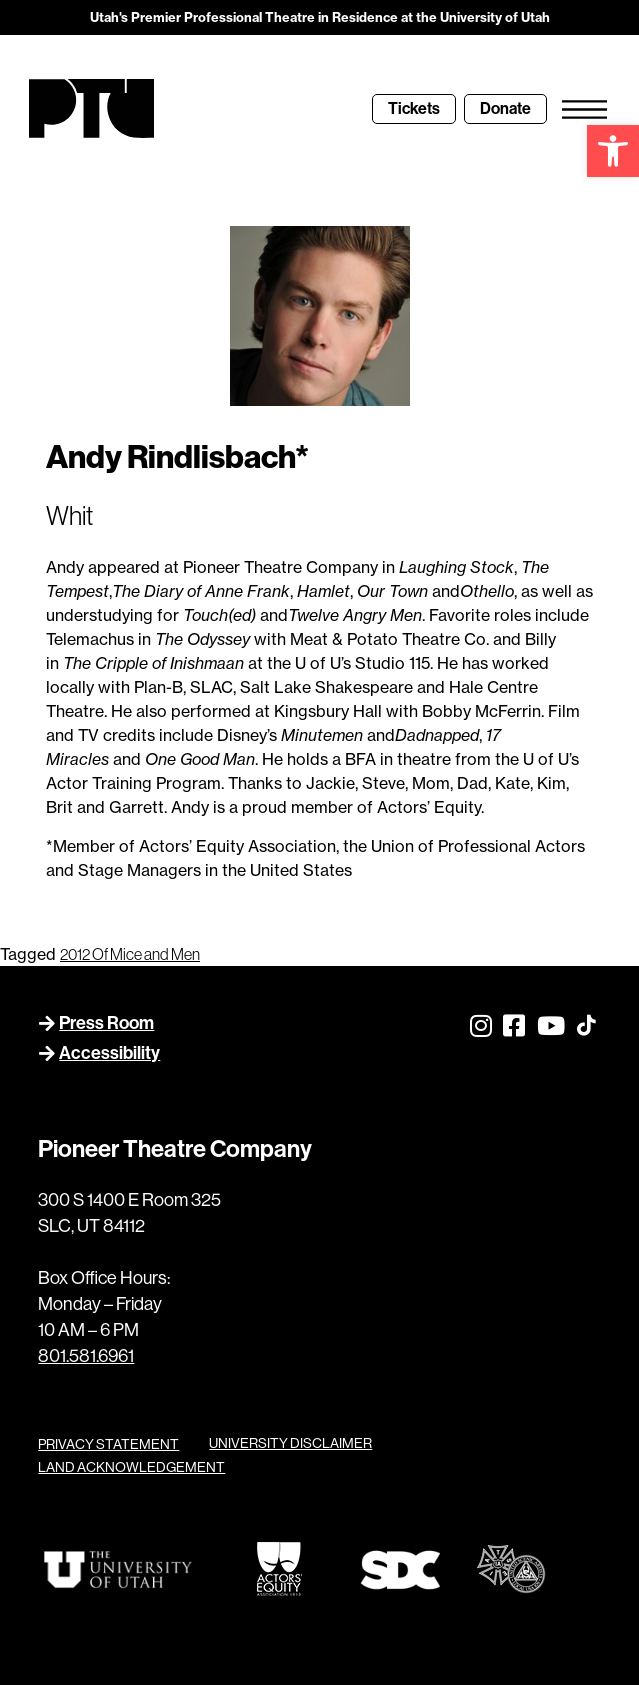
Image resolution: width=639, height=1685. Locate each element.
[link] (613, 151)
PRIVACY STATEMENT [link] (108, 1444)
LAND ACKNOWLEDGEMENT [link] (131, 1467)
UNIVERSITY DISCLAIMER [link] (290, 1443)
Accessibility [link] (109, 1053)
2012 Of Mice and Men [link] (130, 954)
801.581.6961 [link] (86, 1355)
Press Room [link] (106, 1023)
